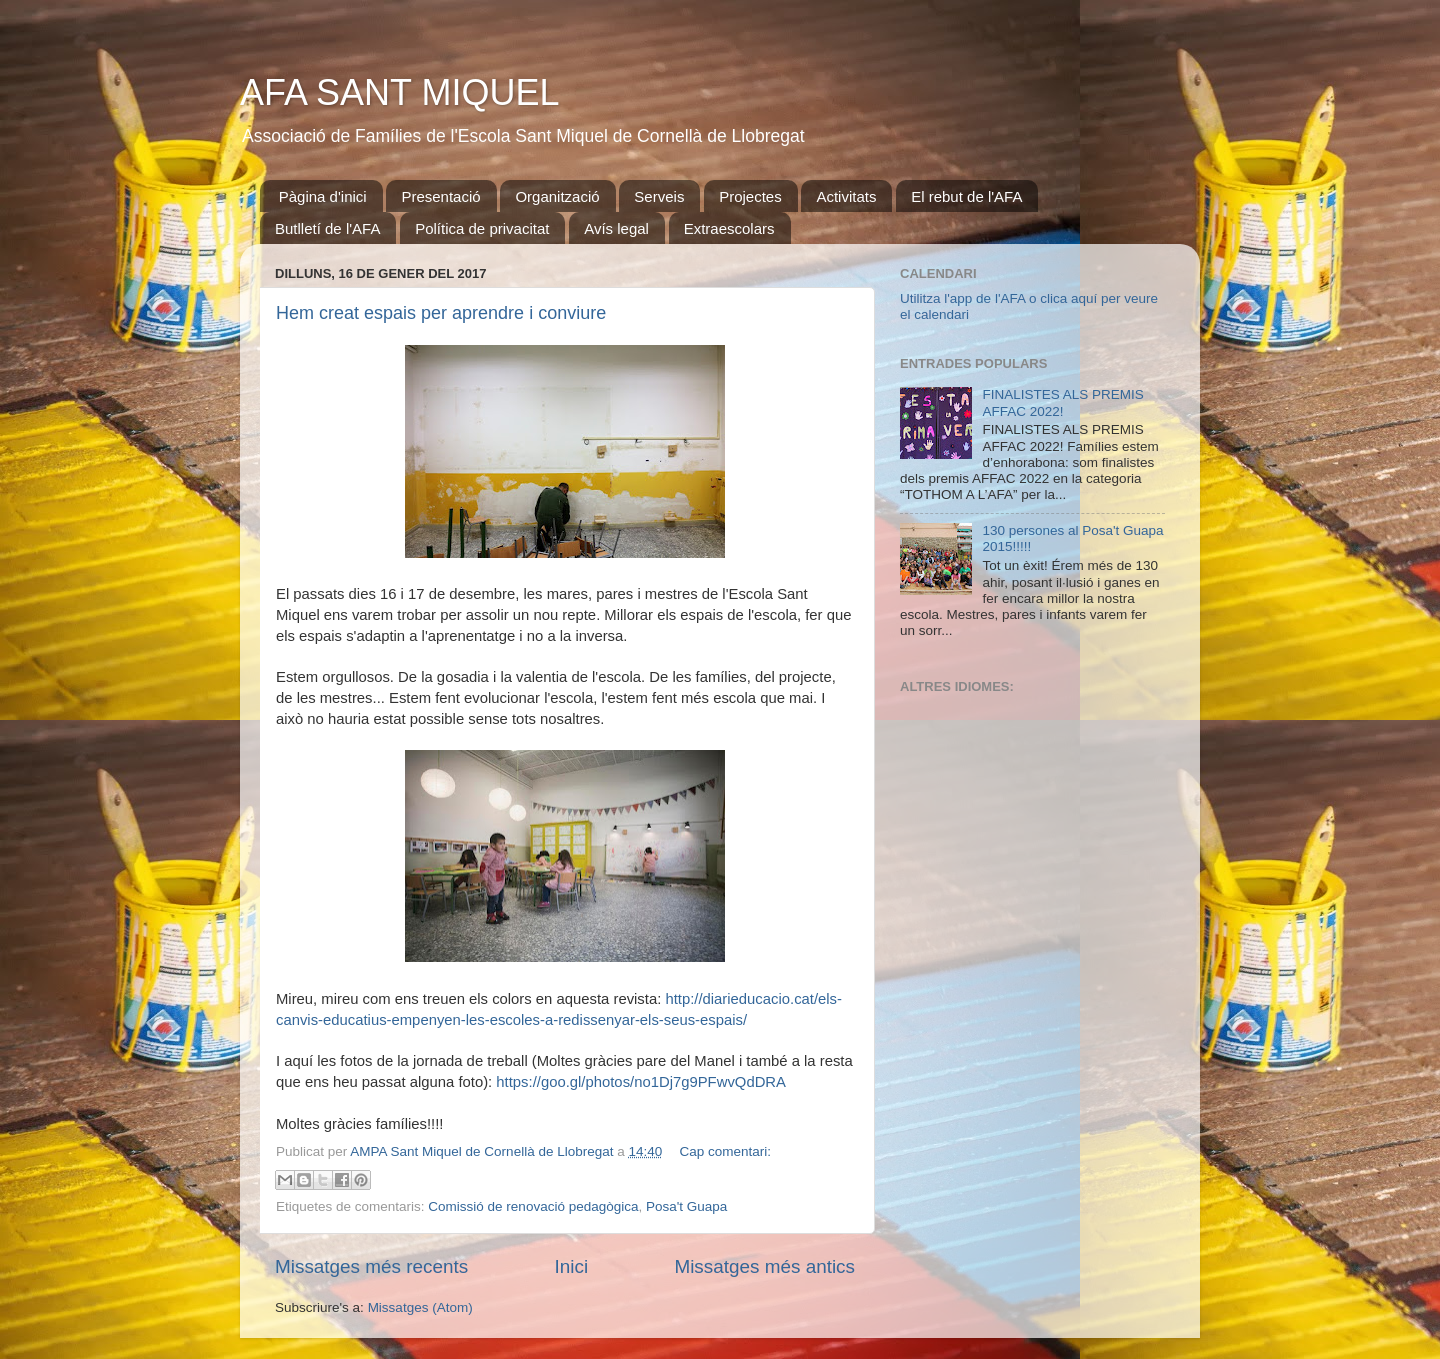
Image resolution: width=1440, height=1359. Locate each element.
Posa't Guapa (686, 1206)
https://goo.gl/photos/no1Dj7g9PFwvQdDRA (641, 1082)
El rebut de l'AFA (966, 196)
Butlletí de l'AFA (327, 228)
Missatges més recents (371, 1266)
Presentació (440, 196)
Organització (557, 196)
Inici (572, 1266)
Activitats (846, 196)
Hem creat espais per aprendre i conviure (441, 313)
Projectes (750, 196)
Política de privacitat (482, 228)
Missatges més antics (764, 1266)
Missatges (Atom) (420, 1307)
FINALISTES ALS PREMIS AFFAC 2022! (1062, 402)
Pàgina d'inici (323, 196)
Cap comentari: (726, 1151)
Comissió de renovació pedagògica (533, 1206)
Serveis (659, 196)
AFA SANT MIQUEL (399, 92)
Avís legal (616, 228)
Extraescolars (729, 228)
